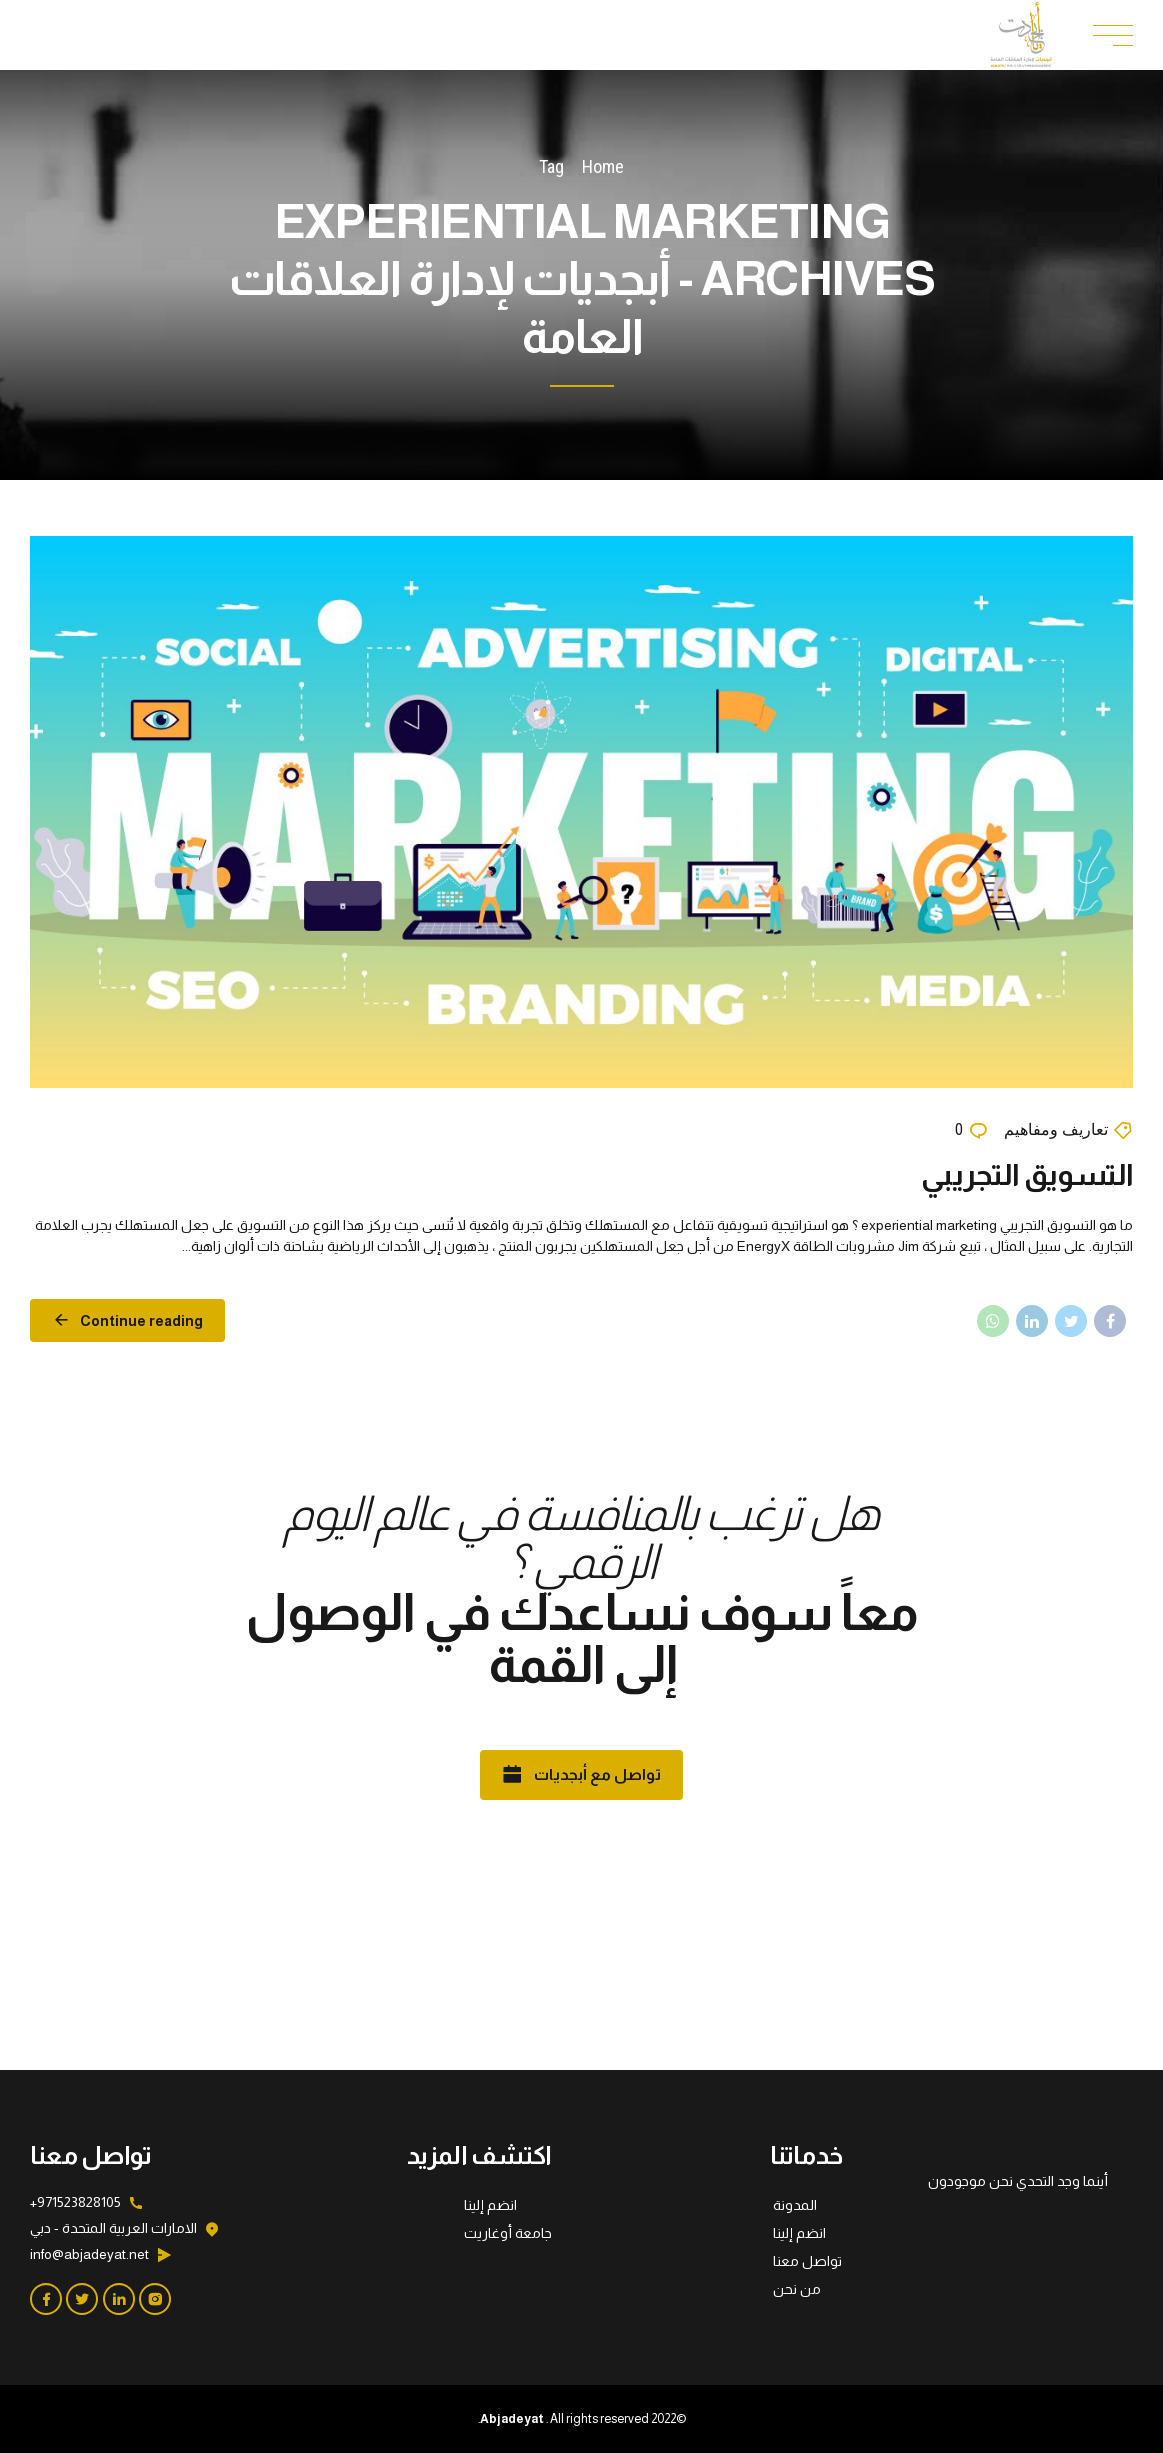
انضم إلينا (799, 2233)
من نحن (797, 2289)
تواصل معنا (807, 2261)
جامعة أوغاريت (508, 2233)
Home (603, 166)
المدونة (795, 2205)
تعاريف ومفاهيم (1056, 1129)
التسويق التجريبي (1027, 1174)
